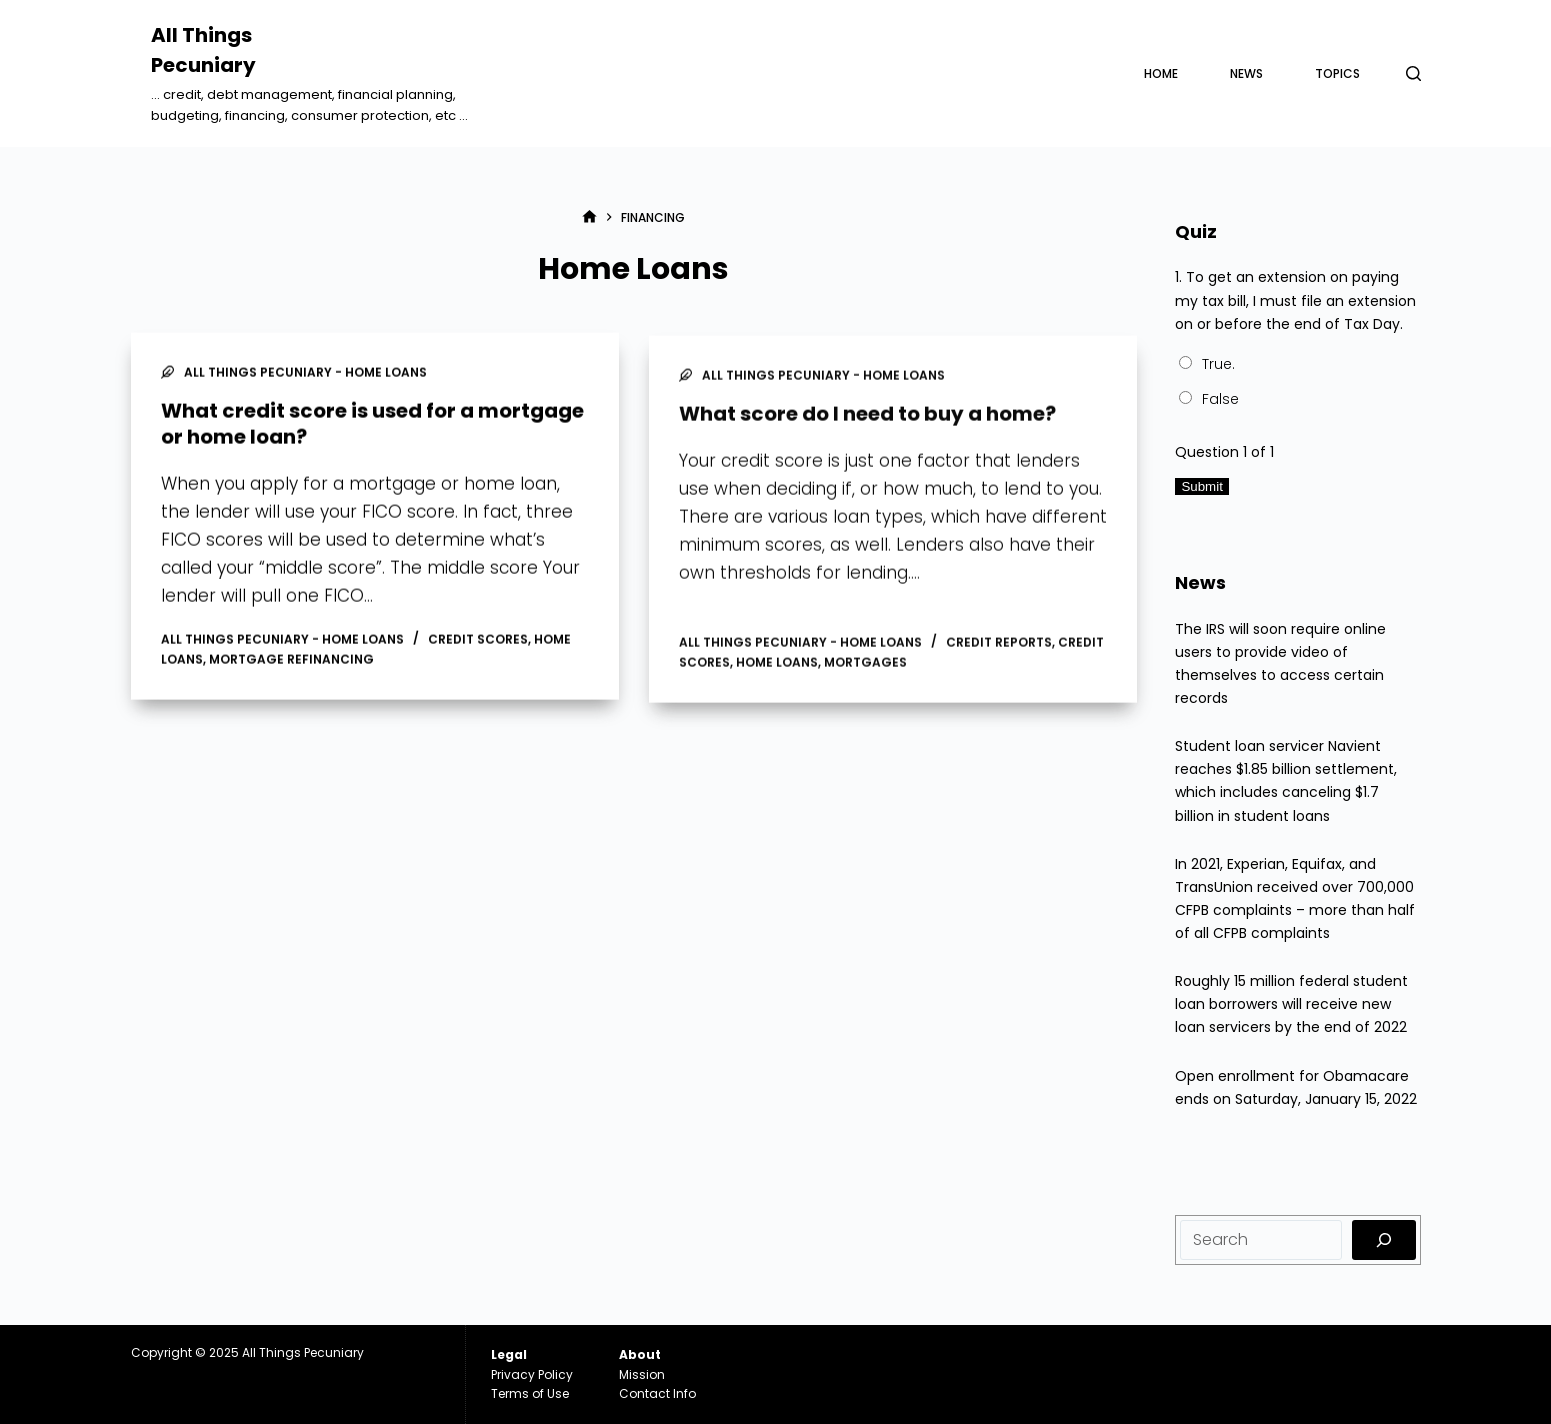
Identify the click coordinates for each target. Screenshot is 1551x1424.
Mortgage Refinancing (291, 660)
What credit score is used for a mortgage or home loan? (372, 425)
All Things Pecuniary (303, 1352)
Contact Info (657, 1393)
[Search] (1413, 73)
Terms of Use (530, 1393)
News (1246, 73)
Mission (642, 1374)
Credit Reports (999, 647)
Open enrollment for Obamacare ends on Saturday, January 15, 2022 (1296, 1087)
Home (1161, 73)
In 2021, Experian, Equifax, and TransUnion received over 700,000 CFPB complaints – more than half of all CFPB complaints (1295, 898)
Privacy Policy (532, 1374)
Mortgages (865, 667)
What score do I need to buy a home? (867, 419)
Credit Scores (478, 640)
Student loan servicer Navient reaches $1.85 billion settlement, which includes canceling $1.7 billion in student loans (1286, 780)
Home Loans (777, 667)
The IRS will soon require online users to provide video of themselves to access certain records (1280, 663)
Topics (1337, 73)
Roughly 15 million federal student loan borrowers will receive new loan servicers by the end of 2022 (1291, 1004)
